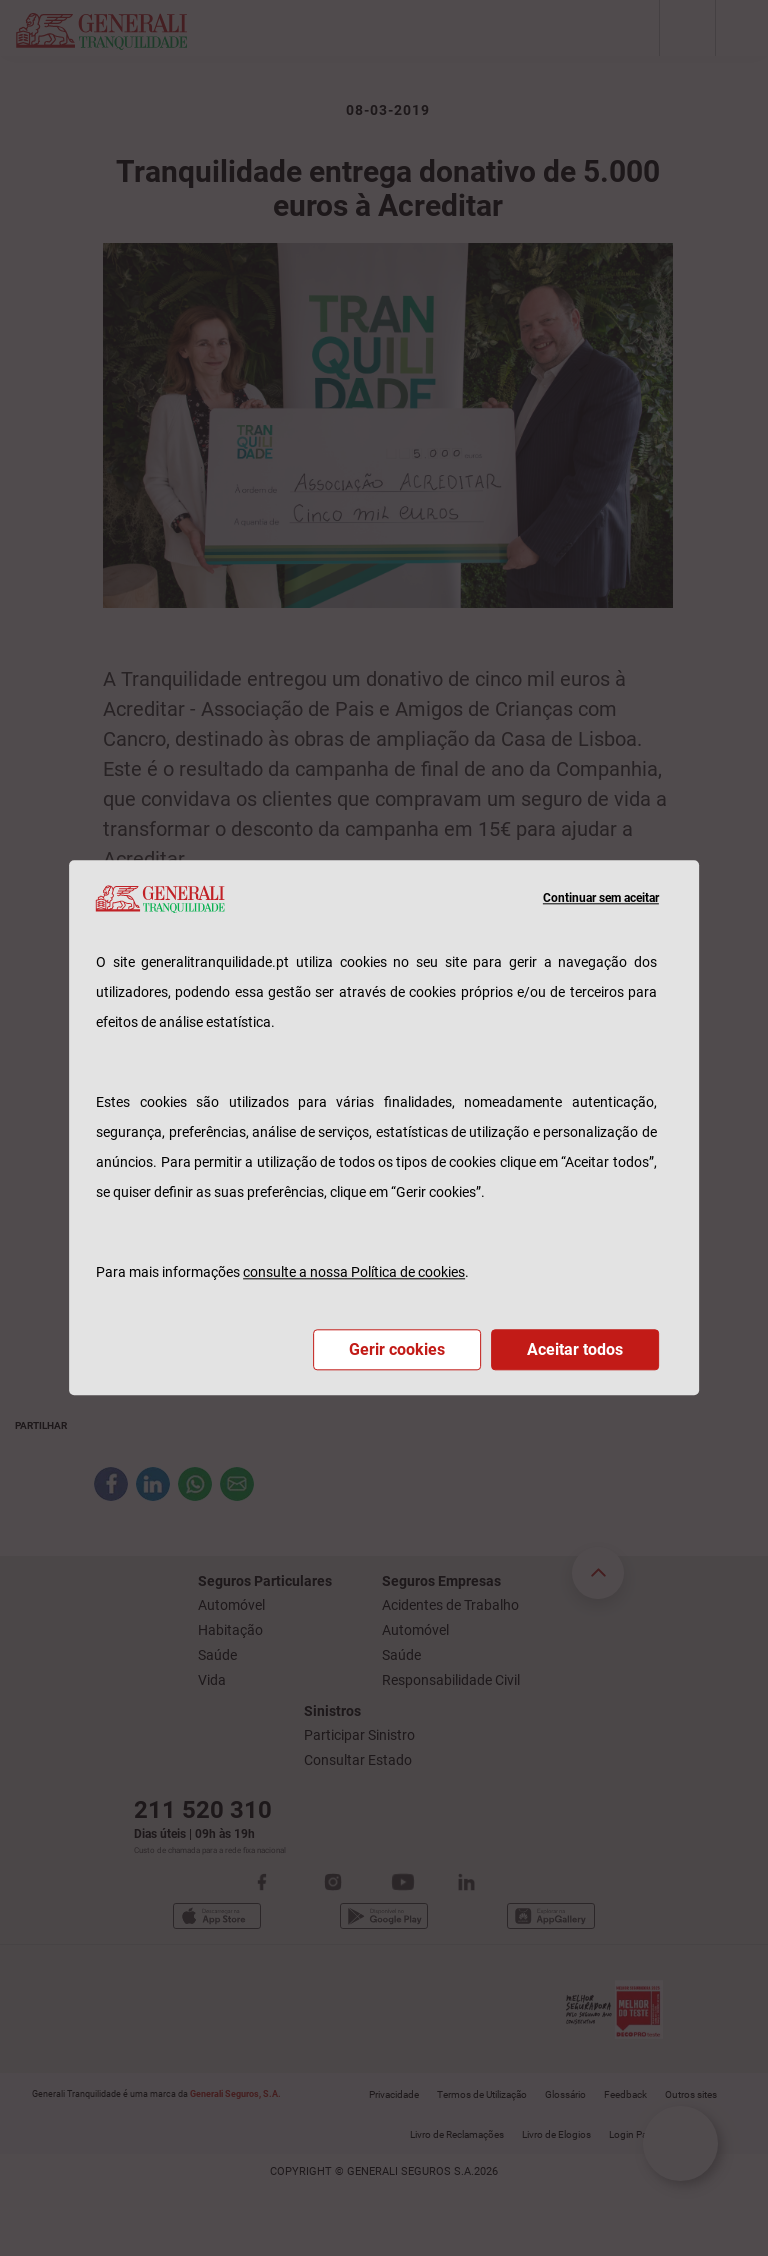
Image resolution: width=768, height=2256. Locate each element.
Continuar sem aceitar (601, 899)
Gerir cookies (397, 1350)
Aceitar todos (575, 1350)
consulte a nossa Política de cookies (354, 1273)
